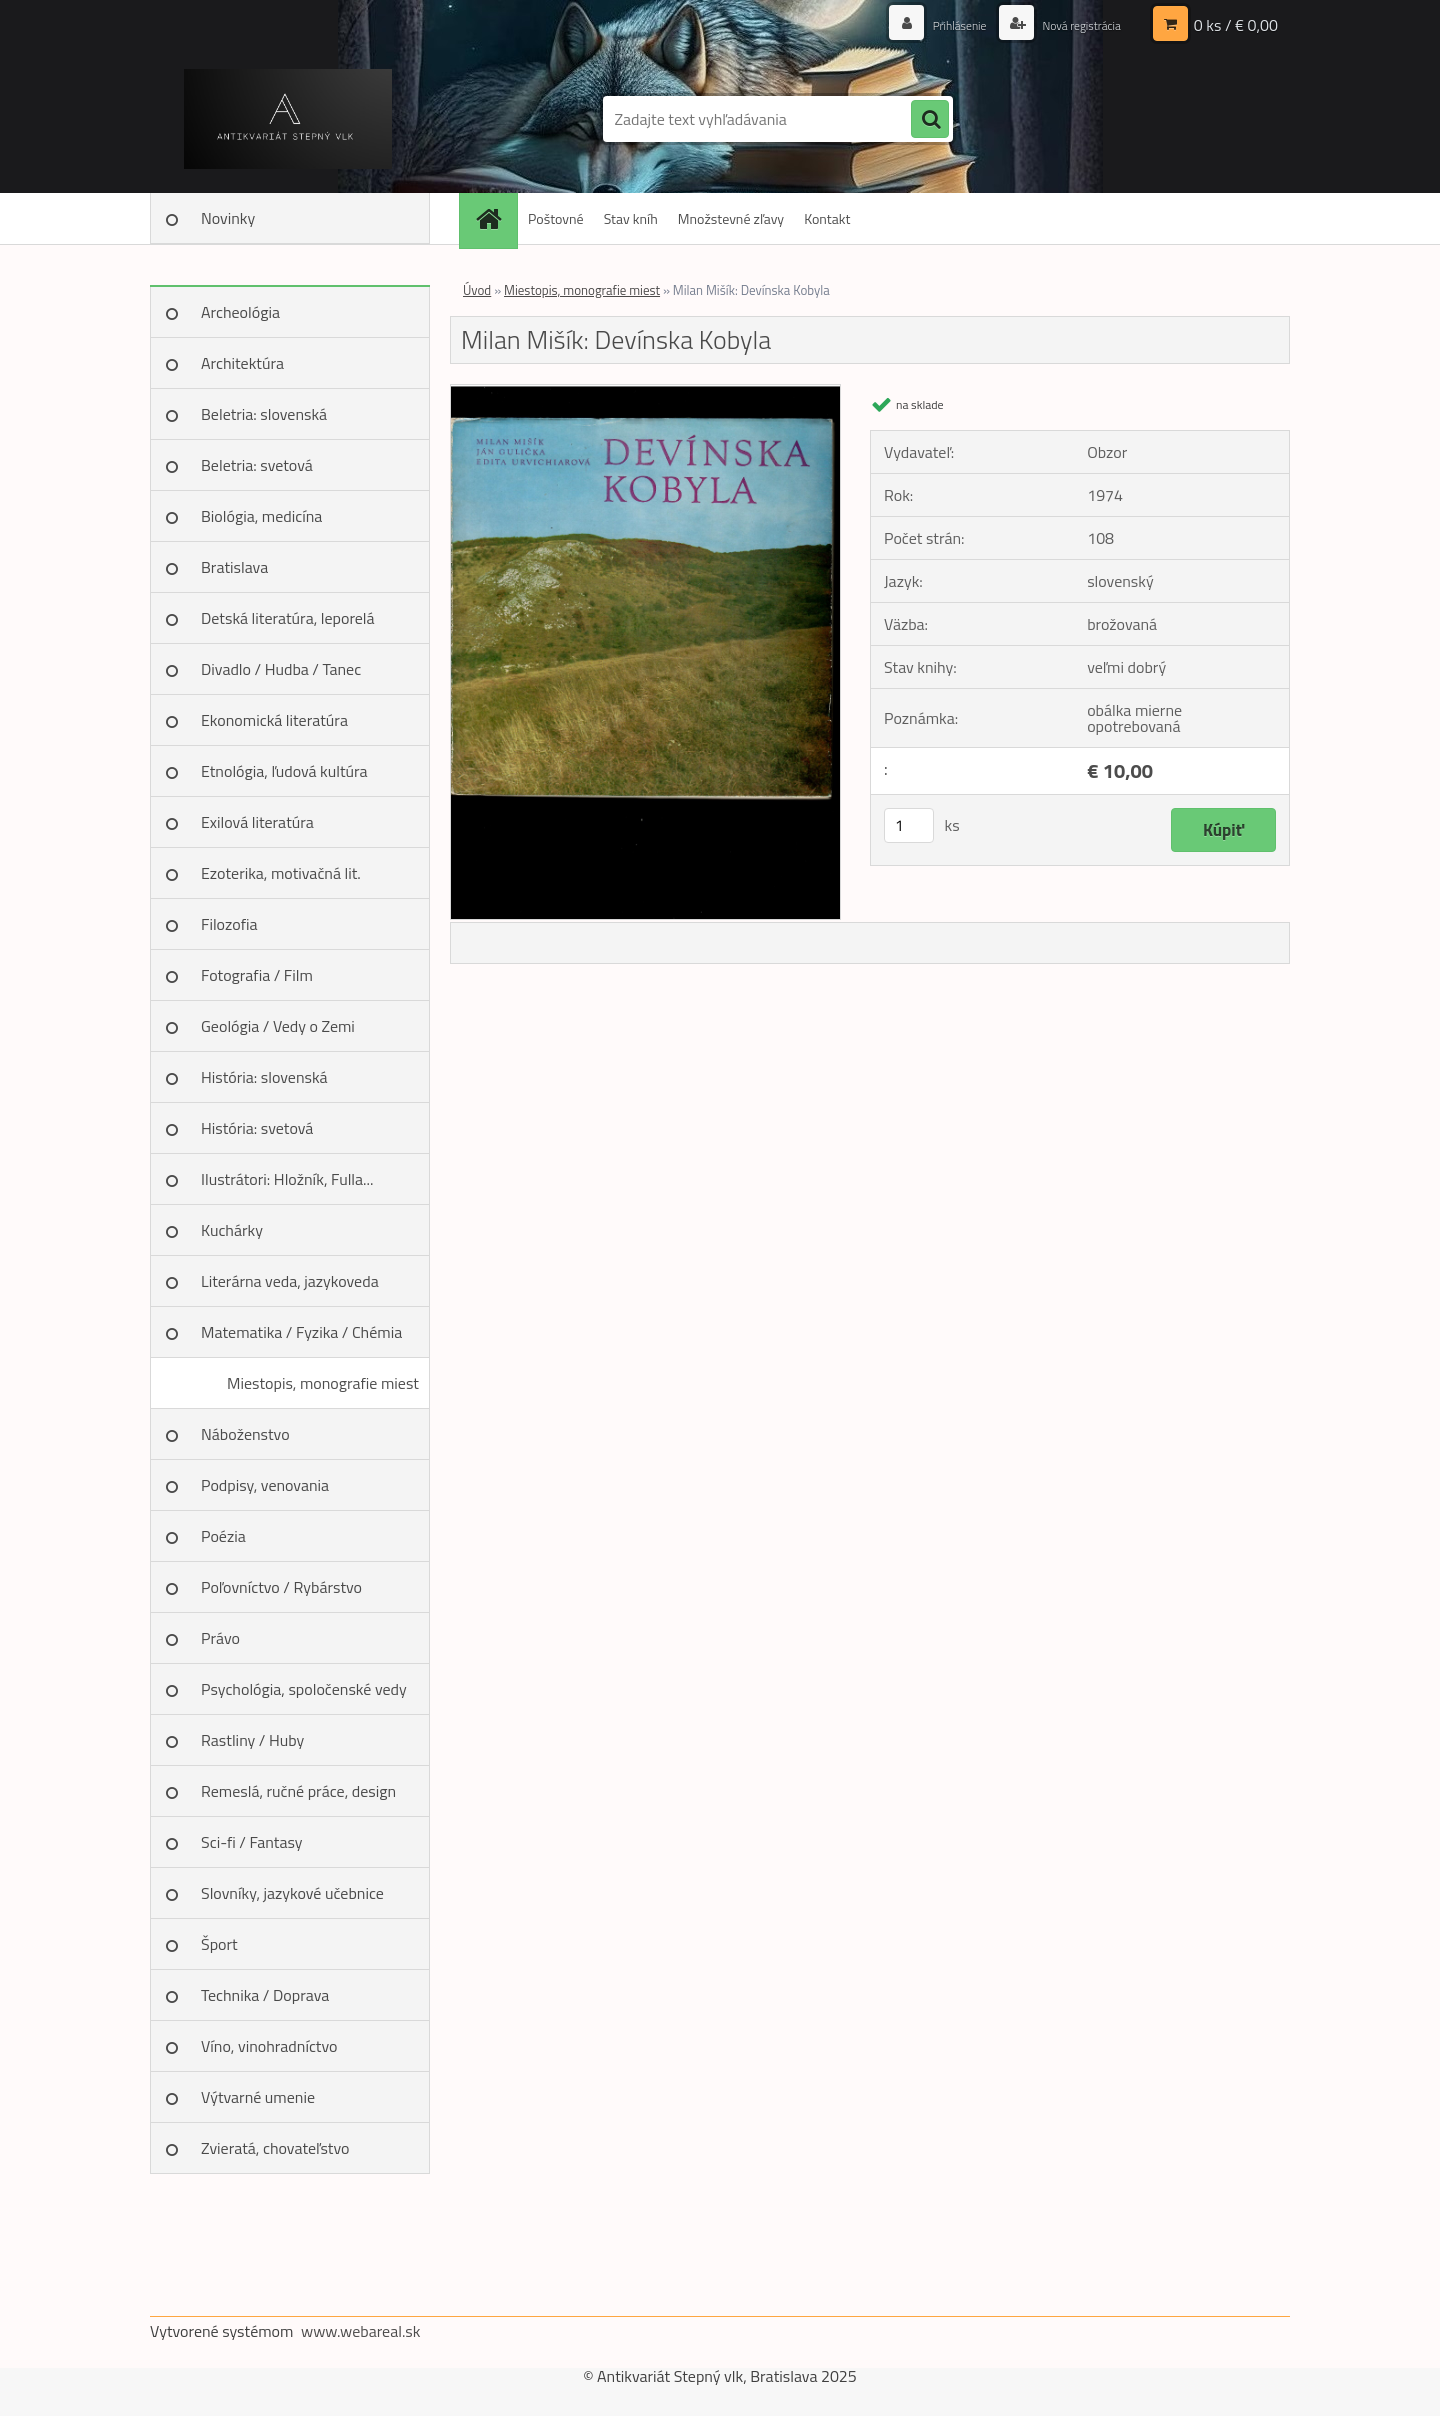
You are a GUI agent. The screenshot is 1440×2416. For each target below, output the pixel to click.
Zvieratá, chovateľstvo (275, 2148)
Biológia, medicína (261, 516)
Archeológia (240, 312)
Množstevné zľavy (731, 218)
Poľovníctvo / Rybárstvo (281, 1587)
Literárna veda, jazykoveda (290, 1281)
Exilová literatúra (257, 822)
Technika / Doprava (265, 1995)
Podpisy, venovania (265, 1485)
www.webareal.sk (361, 2331)
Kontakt (827, 218)
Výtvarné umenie (258, 2097)
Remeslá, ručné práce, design (298, 1791)
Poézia (223, 1536)
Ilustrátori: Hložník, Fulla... (287, 1179)
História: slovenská (264, 1077)
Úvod (477, 290)
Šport (219, 1944)
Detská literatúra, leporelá (288, 618)
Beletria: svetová (257, 465)
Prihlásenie (937, 24)
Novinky (228, 218)
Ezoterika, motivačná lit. (281, 873)
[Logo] (287, 119)
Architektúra (242, 363)
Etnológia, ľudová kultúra (284, 771)
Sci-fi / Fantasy (252, 1842)
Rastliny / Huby (252, 1740)
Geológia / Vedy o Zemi (278, 1026)
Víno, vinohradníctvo (269, 2046)
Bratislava (234, 567)
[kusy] (909, 825)
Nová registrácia (1072, 24)
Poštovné (556, 218)
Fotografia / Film (257, 975)
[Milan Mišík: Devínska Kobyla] (645, 393)
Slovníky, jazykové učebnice (292, 1893)
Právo (220, 1638)
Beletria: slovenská (264, 414)
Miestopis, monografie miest (323, 1383)
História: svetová (257, 1128)
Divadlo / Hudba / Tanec (281, 669)
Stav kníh (631, 218)
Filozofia (229, 924)
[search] (930, 120)
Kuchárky (232, 1230)
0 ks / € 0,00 (1236, 25)
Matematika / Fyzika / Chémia (301, 1332)
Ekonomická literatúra (274, 720)
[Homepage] (495, 218)
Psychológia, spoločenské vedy (304, 1689)
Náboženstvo (245, 1434)
